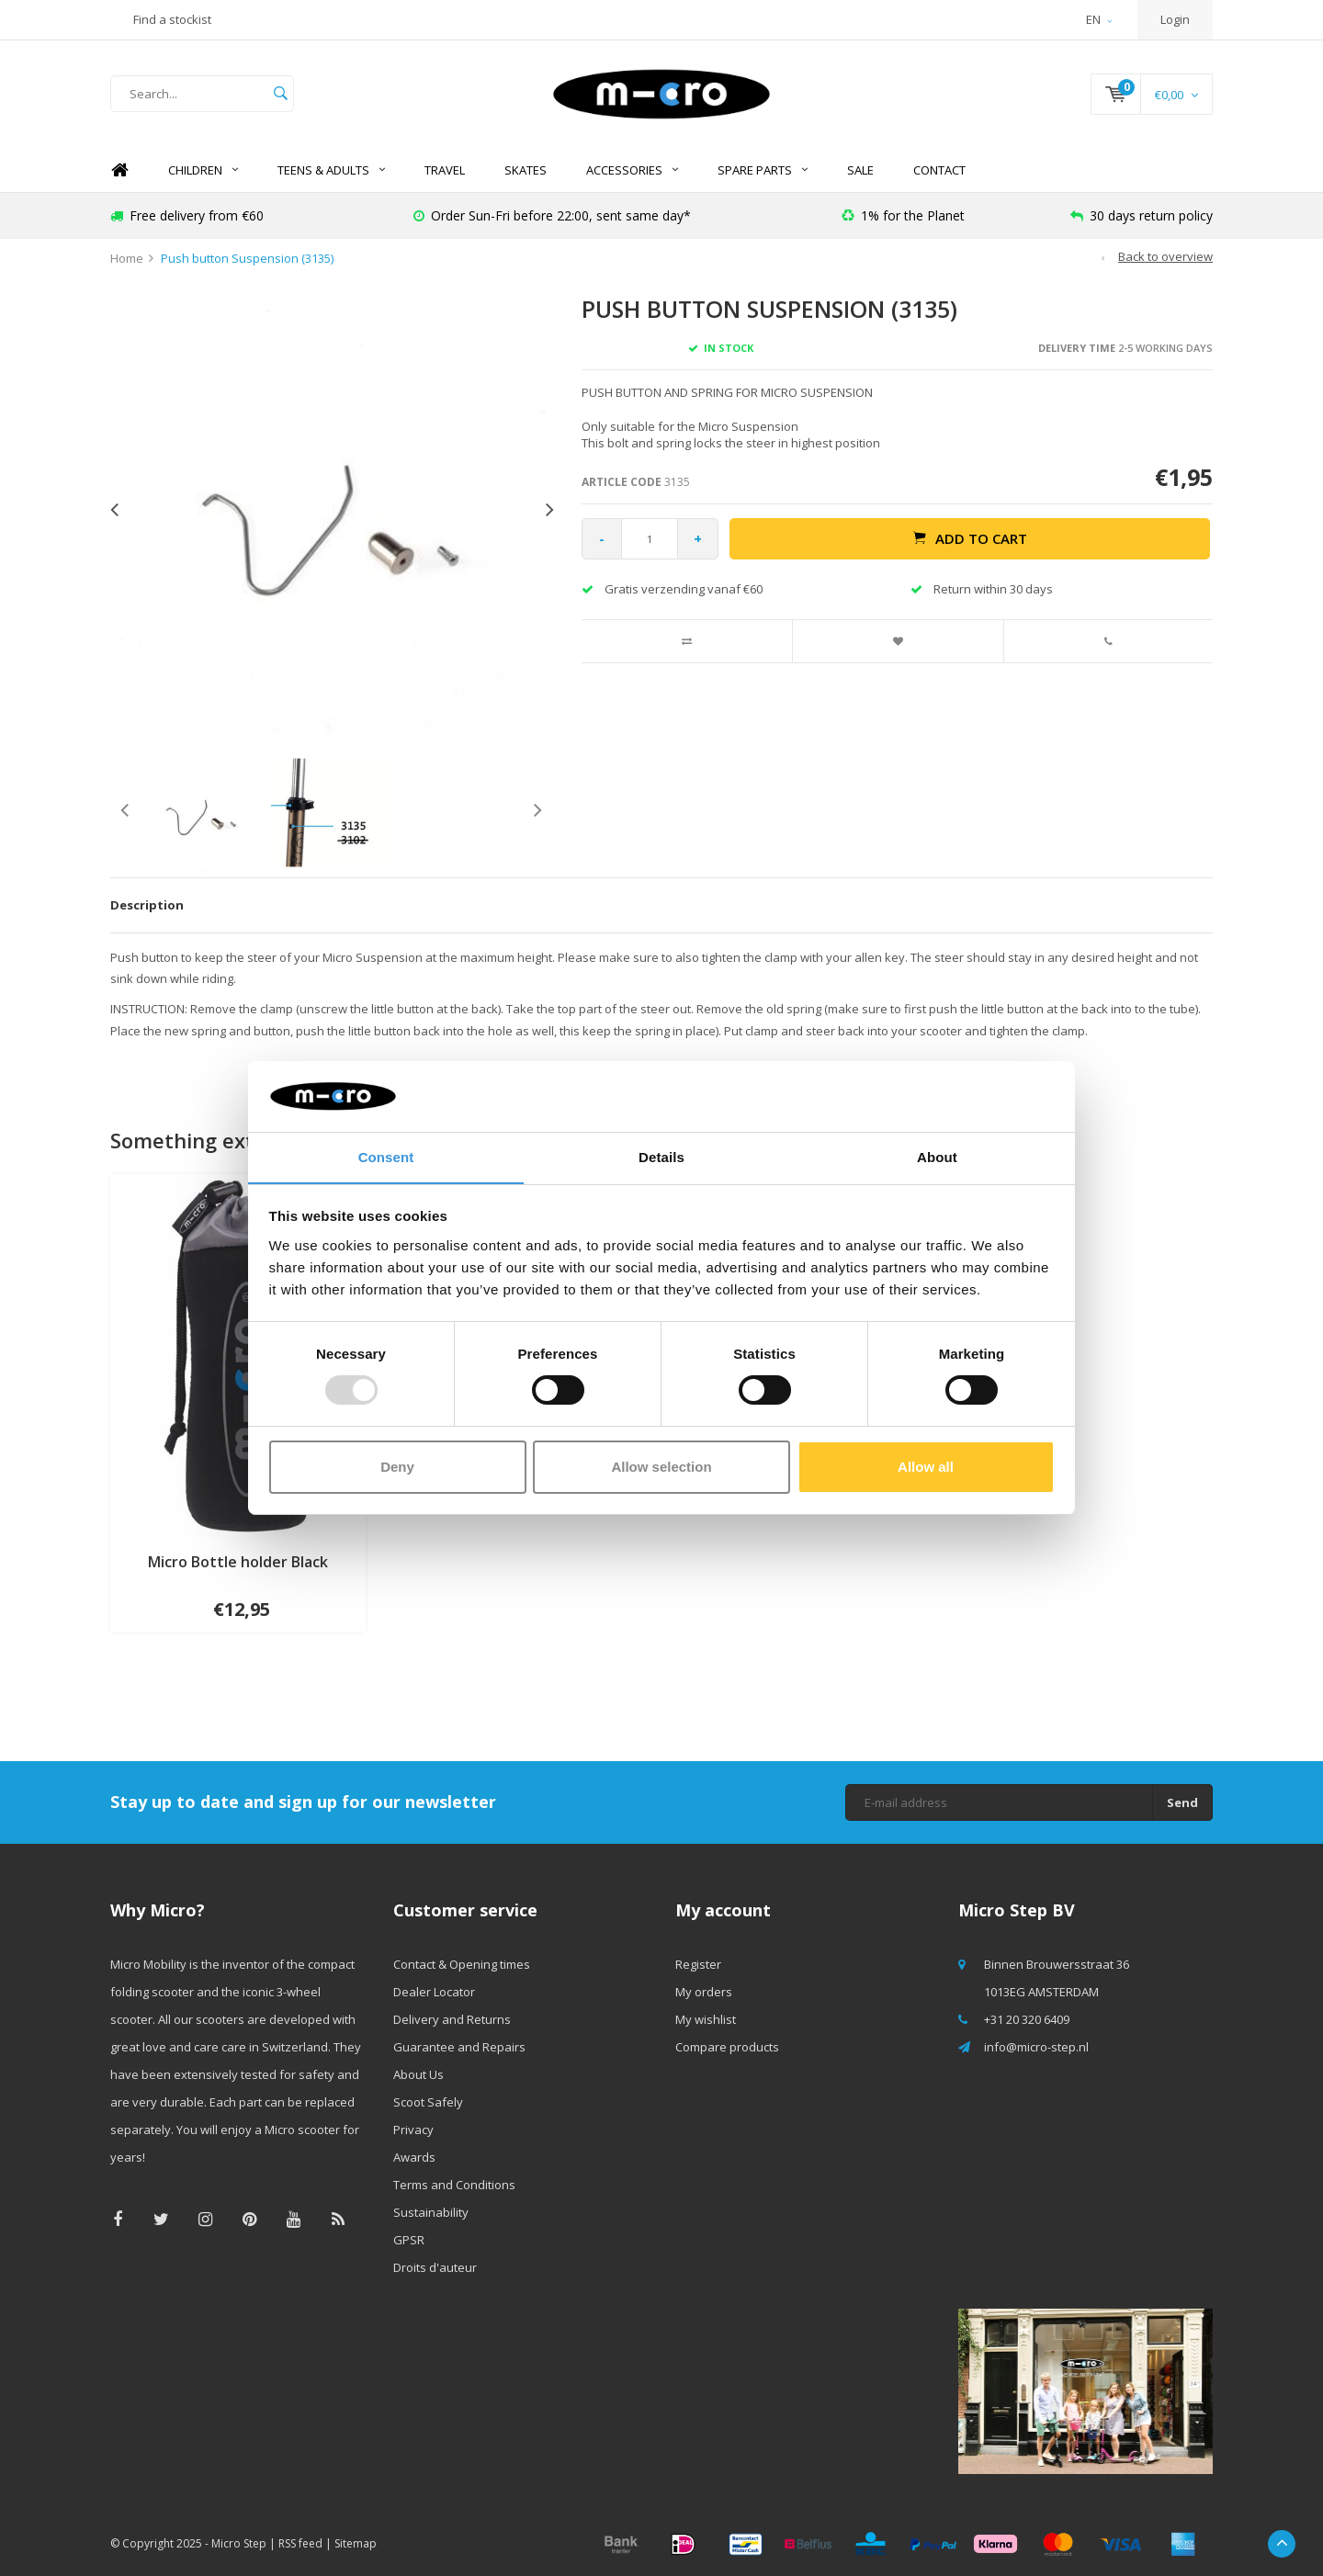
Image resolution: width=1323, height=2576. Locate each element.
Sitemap (355, 2543)
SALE (860, 170)
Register (698, 1964)
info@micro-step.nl (1036, 2047)
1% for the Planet (903, 215)
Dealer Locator (434, 1991)
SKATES (525, 170)
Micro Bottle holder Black (238, 1562)
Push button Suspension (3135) (247, 258)
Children (203, 170)
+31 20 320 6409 (1026, 2019)
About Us (418, 2074)
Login (1175, 19)
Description (147, 905)
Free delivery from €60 (187, 215)
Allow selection (661, 1466)
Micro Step (238, 2543)
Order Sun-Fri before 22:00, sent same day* (552, 215)
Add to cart (970, 538)
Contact (939, 170)
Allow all (926, 1466)
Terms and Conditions (454, 2184)
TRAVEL (444, 170)
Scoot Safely (428, 2102)
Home (119, 170)
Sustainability (431, 2212)
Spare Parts (763, 170)
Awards (414, 2157)
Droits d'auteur (435, 2267)
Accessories (632, 170)
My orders (703, 1991)
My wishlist (705, 2019)
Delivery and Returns (452, 2019)
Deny (397, 1466)
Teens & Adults (331, 170)
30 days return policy (1141, 215)
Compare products (727, 2047)
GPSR (408, 2239)
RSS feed (300, 2543)
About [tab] (937, 1156)
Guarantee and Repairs (459, 2047)
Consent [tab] (386, 1156)
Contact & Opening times (461, 1964)
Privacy (413, 2129)
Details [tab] (661, 1156)
